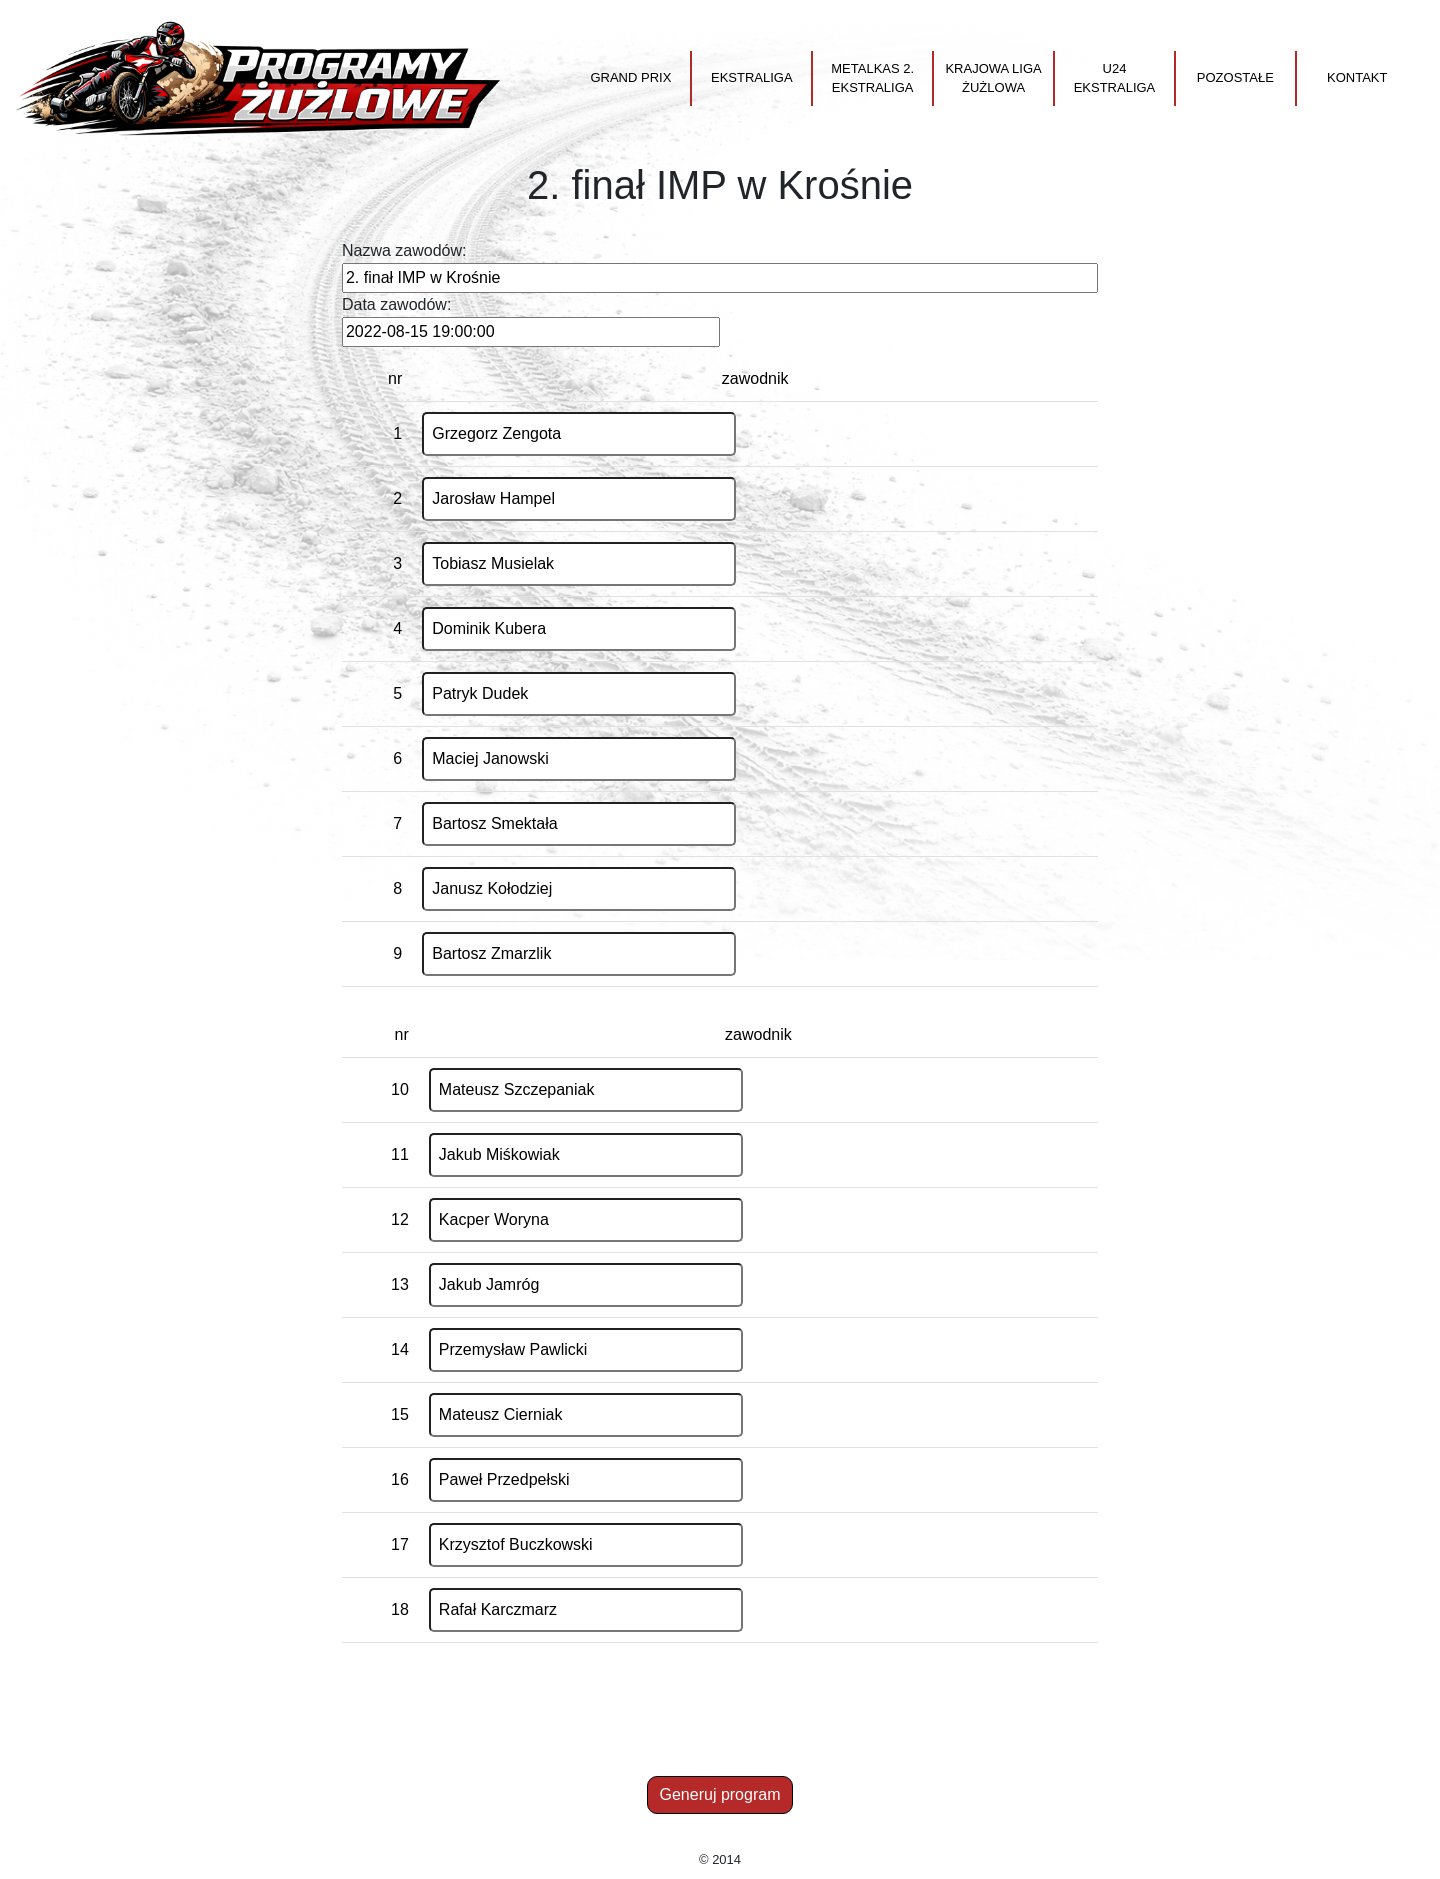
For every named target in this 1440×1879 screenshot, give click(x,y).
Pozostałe (1235, 77)
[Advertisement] (720, 1724)
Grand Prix (630, 77)
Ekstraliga (752, 77)
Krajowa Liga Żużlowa (993, 78)
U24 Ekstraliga (1115, 78)
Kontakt (1357, 77)
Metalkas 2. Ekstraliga (872, 78)
